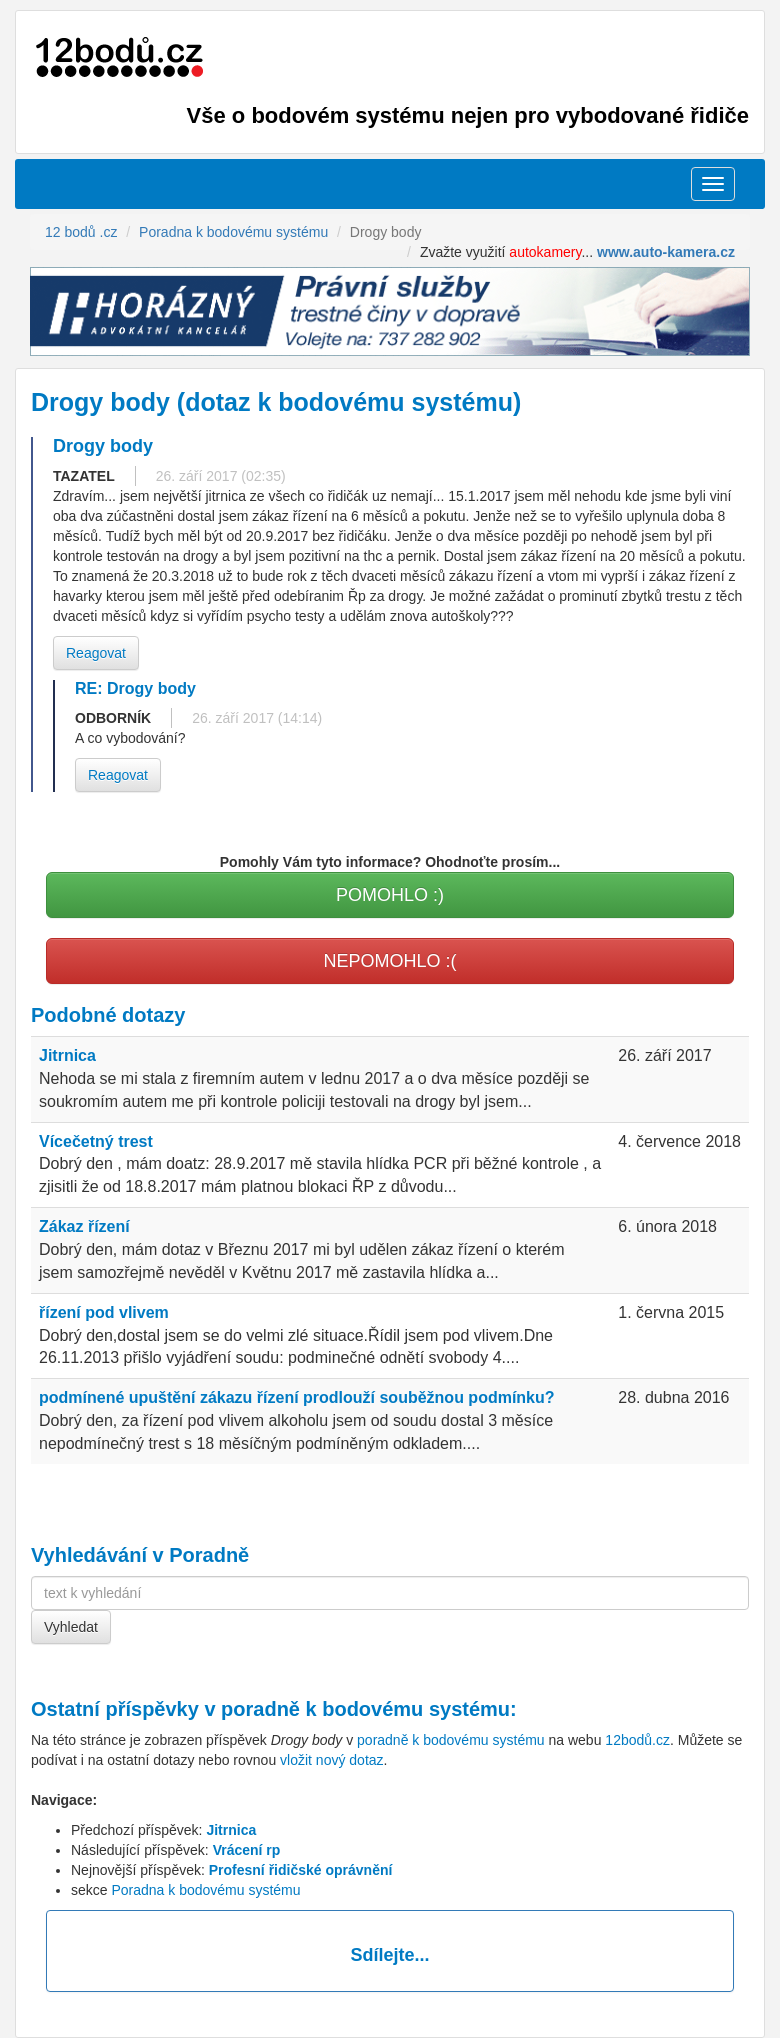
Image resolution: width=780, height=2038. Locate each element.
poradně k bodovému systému (365, 1709)
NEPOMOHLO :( (389, 961)
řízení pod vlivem (104, 1312)
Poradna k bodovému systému (205, 1890)
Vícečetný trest (96, 1141)
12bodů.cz (637, 1740)
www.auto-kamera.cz (666, 252)
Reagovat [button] (96, 653)
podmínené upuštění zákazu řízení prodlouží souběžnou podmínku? (297, 1397)
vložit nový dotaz (332, 1760)
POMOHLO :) (390, 895)
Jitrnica (67, 1055)
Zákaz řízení (84, 1226)
